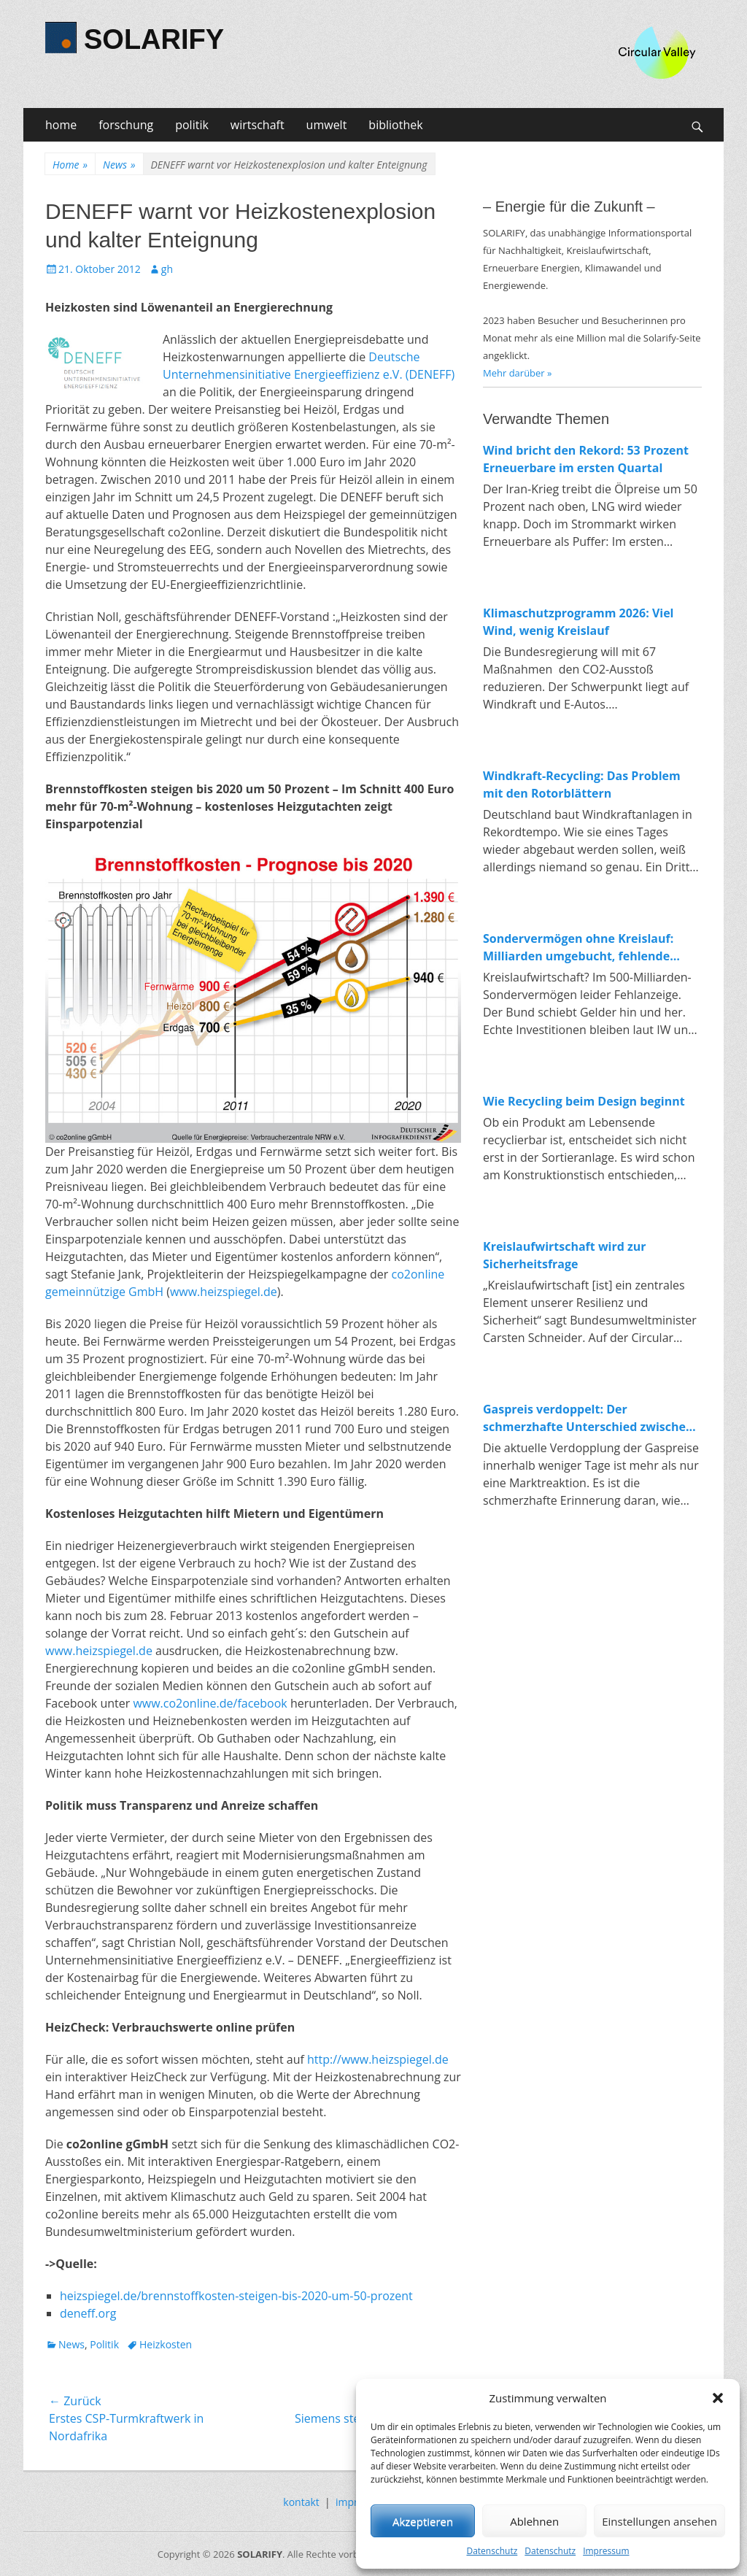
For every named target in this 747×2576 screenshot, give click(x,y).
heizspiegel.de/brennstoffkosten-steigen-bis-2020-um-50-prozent (236, 2296)
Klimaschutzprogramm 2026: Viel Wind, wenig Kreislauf (578, 622)
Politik (104, 2344)
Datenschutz (491, 2551)
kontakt (301, 2502)
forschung (125, 125)
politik (192, 125)
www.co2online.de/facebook (210, 1703)
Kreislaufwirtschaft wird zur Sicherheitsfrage (564, 1255)
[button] (718, 2398)
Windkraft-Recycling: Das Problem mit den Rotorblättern (582, 784)
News (119, 164)
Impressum (606, 2551)
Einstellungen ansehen (659, 2521)
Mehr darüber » (517, 372)
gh (167, 269)
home (61, 125)
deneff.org (88, 2313)
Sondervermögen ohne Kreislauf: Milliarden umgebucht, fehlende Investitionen (578, 947)
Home (70, 164)
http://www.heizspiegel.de (378, 2059)
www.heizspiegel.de (223, 1292)
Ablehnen (534, 2521)
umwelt (326, 125)
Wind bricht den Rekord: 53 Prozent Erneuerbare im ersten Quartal (586, 459)
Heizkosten (165, 2344)
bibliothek (395, 125)
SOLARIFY (154, 39)
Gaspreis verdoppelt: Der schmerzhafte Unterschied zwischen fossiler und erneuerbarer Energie (588, 1418)
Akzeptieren (422, 2521)
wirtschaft (258, 125)
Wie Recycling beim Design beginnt (584, 1101)
